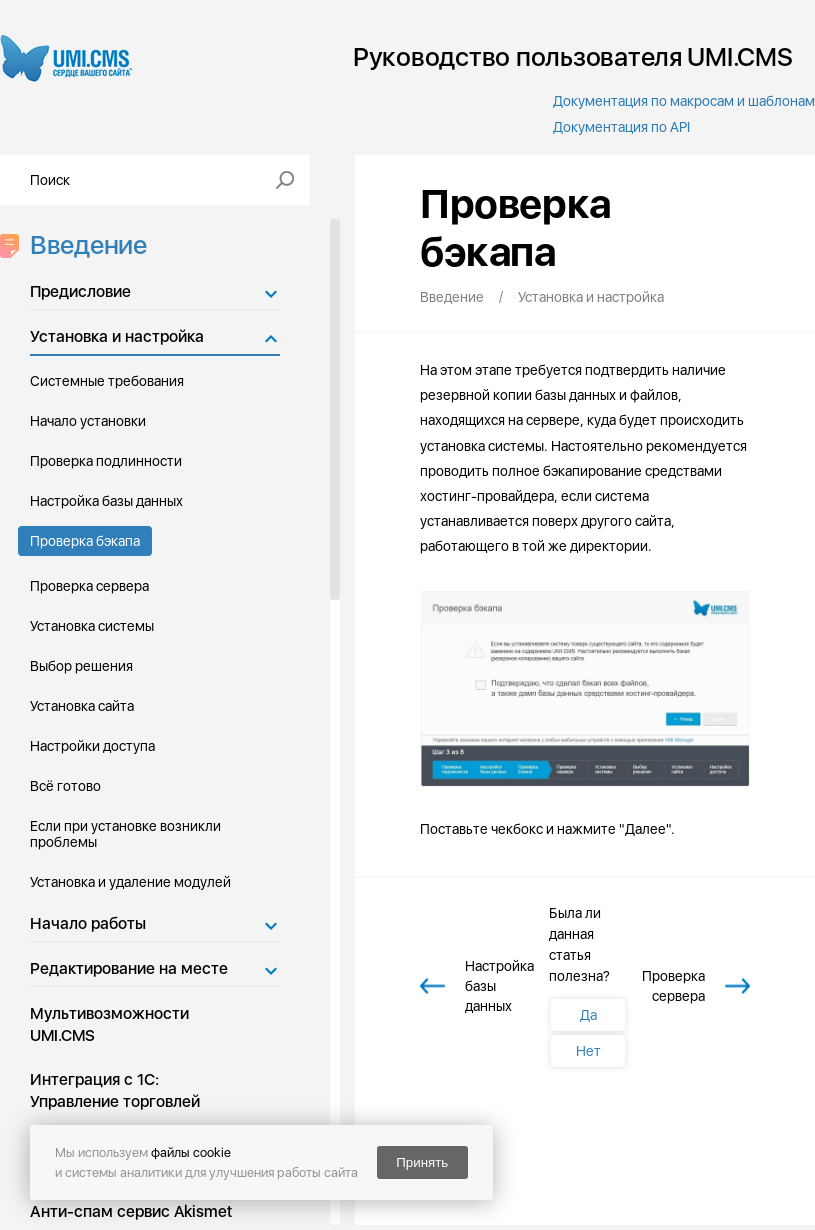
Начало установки (88, 421)
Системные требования (107, 381)
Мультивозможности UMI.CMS (109, 1024)
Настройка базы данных (106, 501)
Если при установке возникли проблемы (125, 834)
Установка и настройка (117, 336)
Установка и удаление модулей (130, 882)
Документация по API (621, 127)
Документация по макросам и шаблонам (684, 101)
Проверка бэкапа (85, 541)
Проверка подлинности (106, 461)
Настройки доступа (92, 746)
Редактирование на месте (129, 968)
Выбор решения (81, 666)
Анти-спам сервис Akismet (131, 1211)
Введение (82, 244)
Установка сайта (82, 706)
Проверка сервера (89, 586)
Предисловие (80, 291)
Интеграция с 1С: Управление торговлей (115, 1090)
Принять (422, 1162)
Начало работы (88, 923)
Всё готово (65, 786)
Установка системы (92, 626)
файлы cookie (191, 1152)
